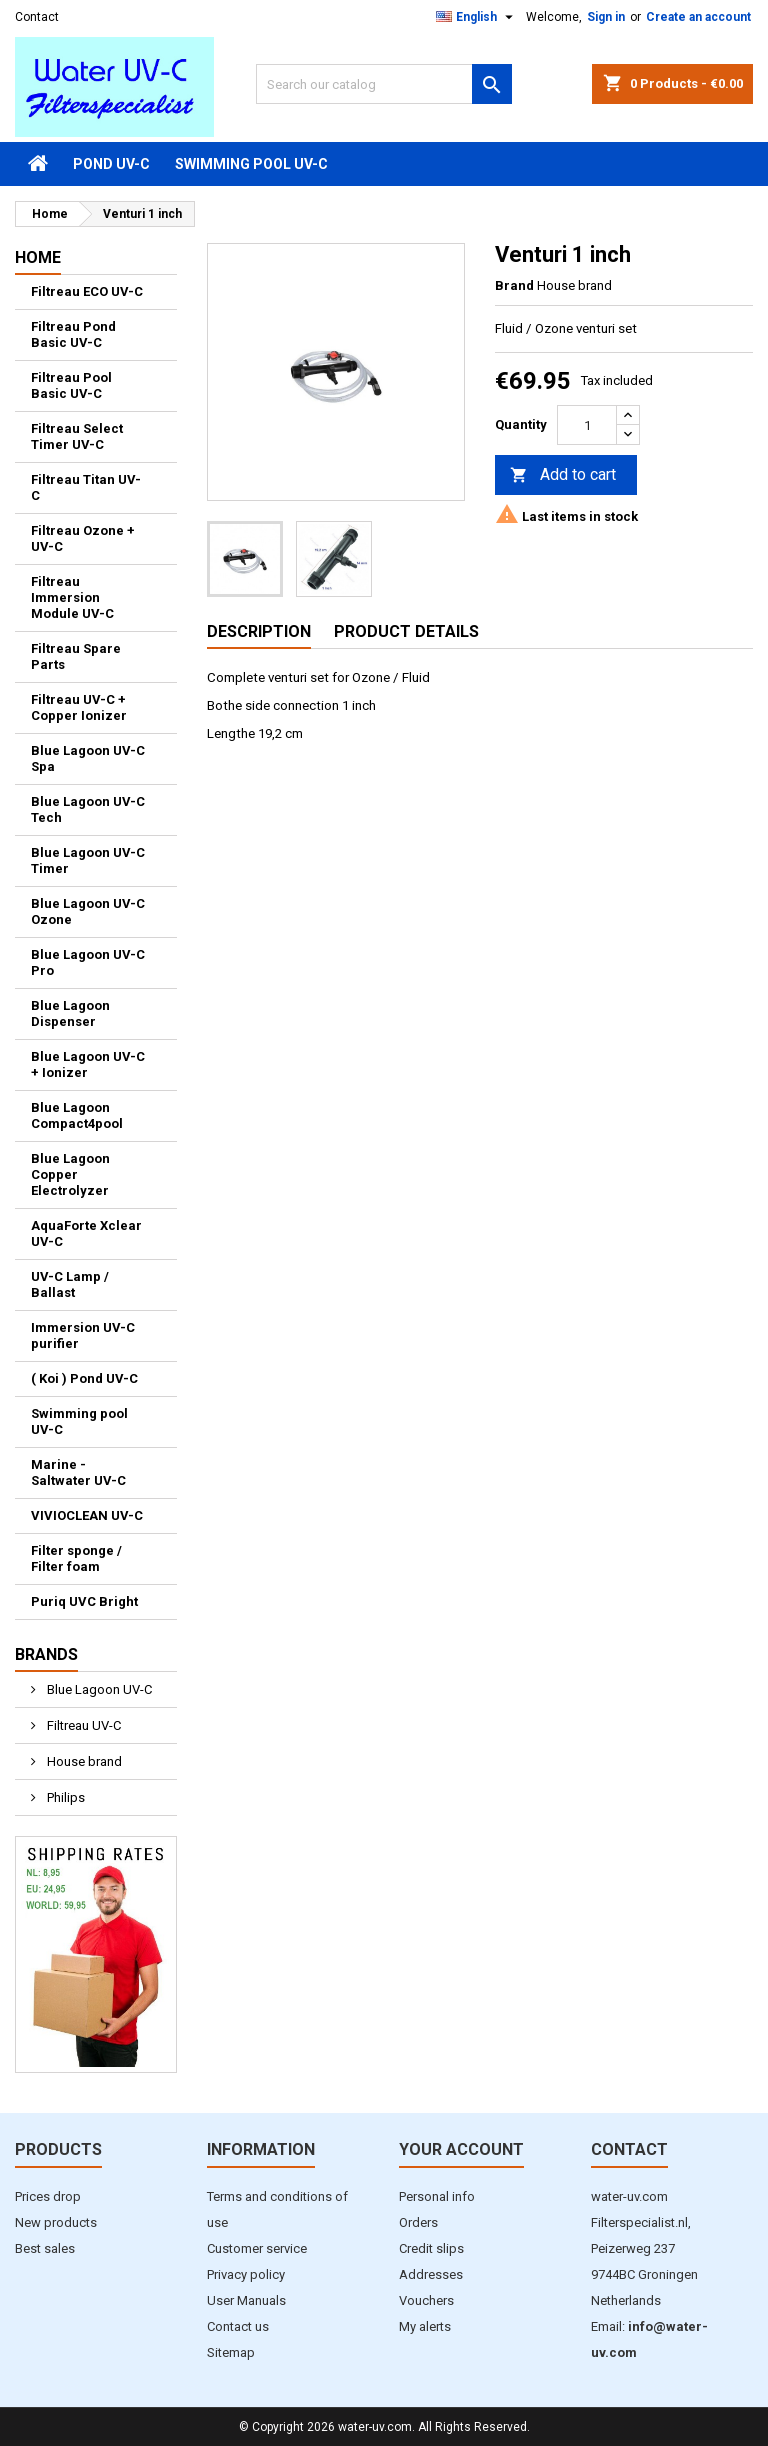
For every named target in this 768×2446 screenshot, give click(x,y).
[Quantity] (587, 425)
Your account (461, 2149)
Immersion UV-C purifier (83, 1335)
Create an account (698, 17)
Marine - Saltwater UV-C (78, 1472)
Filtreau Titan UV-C (86, 487)
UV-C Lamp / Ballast (70, 1284)
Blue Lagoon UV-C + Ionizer (88, 1064)
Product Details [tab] (406, 631)
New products (56, 2222)
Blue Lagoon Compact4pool (77, 1115)
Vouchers (426, 2300)
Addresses (431, 2274)
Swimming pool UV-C (251, 164)
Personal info (437, 2196)
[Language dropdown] (477, 17)
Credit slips (431, 2248)
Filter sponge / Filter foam (76, 1558)
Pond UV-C (111, 164)
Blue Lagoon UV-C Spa (88, 758)
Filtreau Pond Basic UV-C (73, 334)
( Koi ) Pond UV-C (84, 1378)
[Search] (384, 84)
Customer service (257, 2248)
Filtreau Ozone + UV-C (83, 538)
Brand (514, 285)
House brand (83, 1761)
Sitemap (231, 2352)
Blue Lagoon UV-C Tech (88, 809)
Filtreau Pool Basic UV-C (71, 385)
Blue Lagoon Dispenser (70, 1013)
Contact (37, 17)
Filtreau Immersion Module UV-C (72, 597)
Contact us (238, 2326)
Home (38, 257)
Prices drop (48, 2196)
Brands (46, 1654)
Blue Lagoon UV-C (98, 1689)
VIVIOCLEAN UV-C (87, 1515)
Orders (418, 2222)
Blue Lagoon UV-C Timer (88, 860)
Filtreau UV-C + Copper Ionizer (79, 707)
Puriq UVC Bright (84, 1601)
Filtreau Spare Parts (76, 656)
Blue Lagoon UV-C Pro (88, 962)
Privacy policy (246, 2274)
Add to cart (563, 475)
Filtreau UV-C (82, 1725)
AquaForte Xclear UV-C (86, 1233)
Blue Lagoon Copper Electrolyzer (70, 1174)
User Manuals (246, 2300)
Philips (64, 1797)
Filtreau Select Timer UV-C (77, 436)
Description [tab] (259, 631)
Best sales (45, 2248)
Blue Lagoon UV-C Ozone (88, 911)
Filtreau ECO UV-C (87, 291)
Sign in (606, 17)
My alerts (425, 2326)
